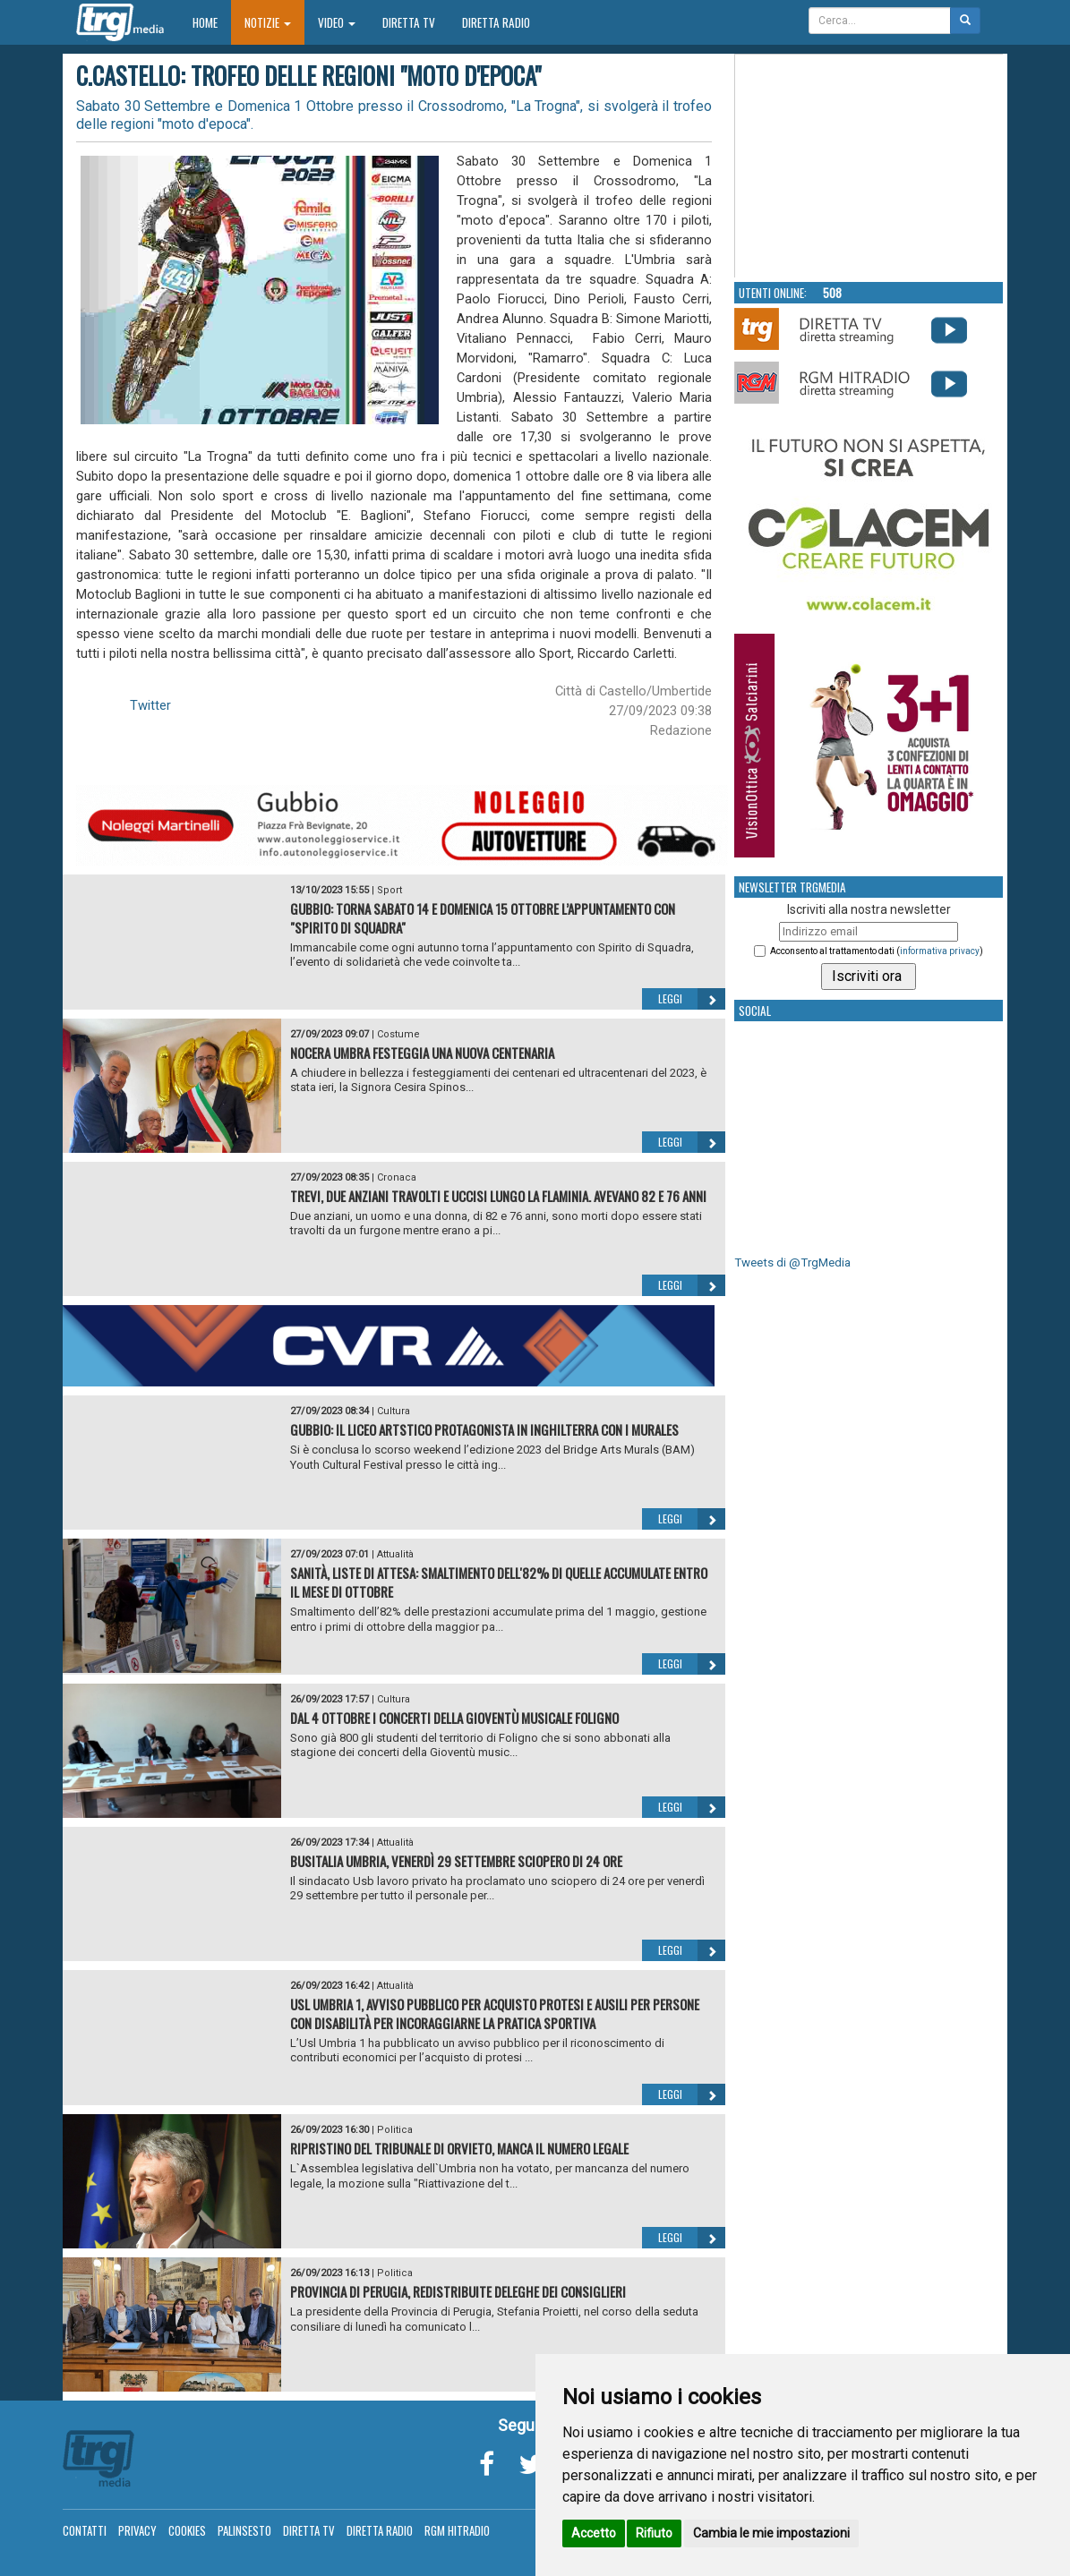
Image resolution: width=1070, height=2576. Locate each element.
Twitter (150, 705)
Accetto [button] (593, 2533)
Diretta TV (408, 22)
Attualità (395, 1554)
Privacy (137, 2530)
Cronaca (396, 1177)
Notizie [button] (267, 22)
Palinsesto (244, 2530)
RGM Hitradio (457, 2530)
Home (212, 22)
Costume (398, 1034)
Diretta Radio (496, 22)
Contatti (85, 2530)
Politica (395, 2130)
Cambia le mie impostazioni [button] (771, 2533)
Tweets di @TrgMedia (792, 1262)
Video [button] (336, 22)
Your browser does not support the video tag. (869, 166)
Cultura (393, 1411)
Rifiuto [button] (654, 2533)
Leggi (691, 999)
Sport (389, 890)
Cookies (187, 2530)
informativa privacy (940, 951)
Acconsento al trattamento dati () (876, 951)
